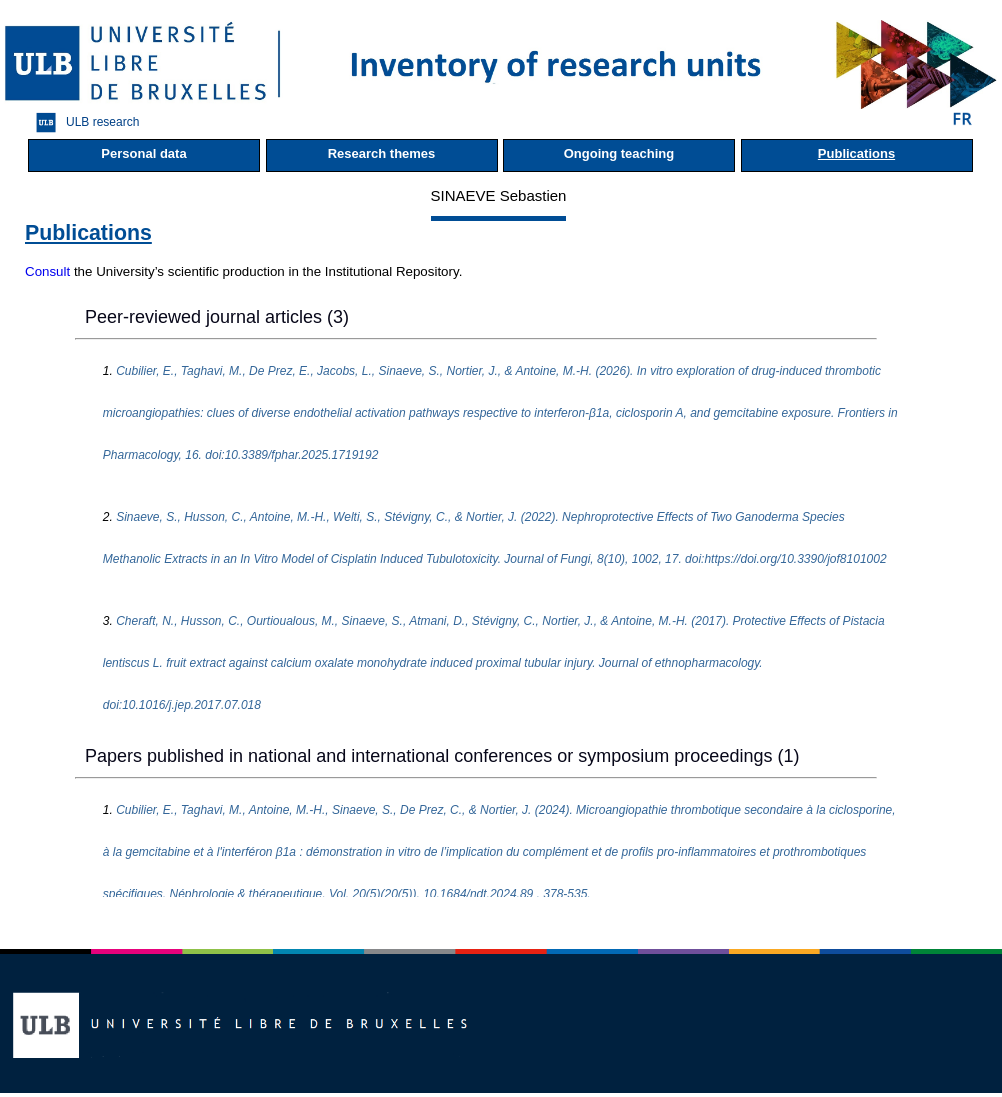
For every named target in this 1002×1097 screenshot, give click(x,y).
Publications (856, 153)
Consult (47, 271)
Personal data (143, 153)
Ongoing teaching (619, 153)
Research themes (382, 153)
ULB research (82, 122)
